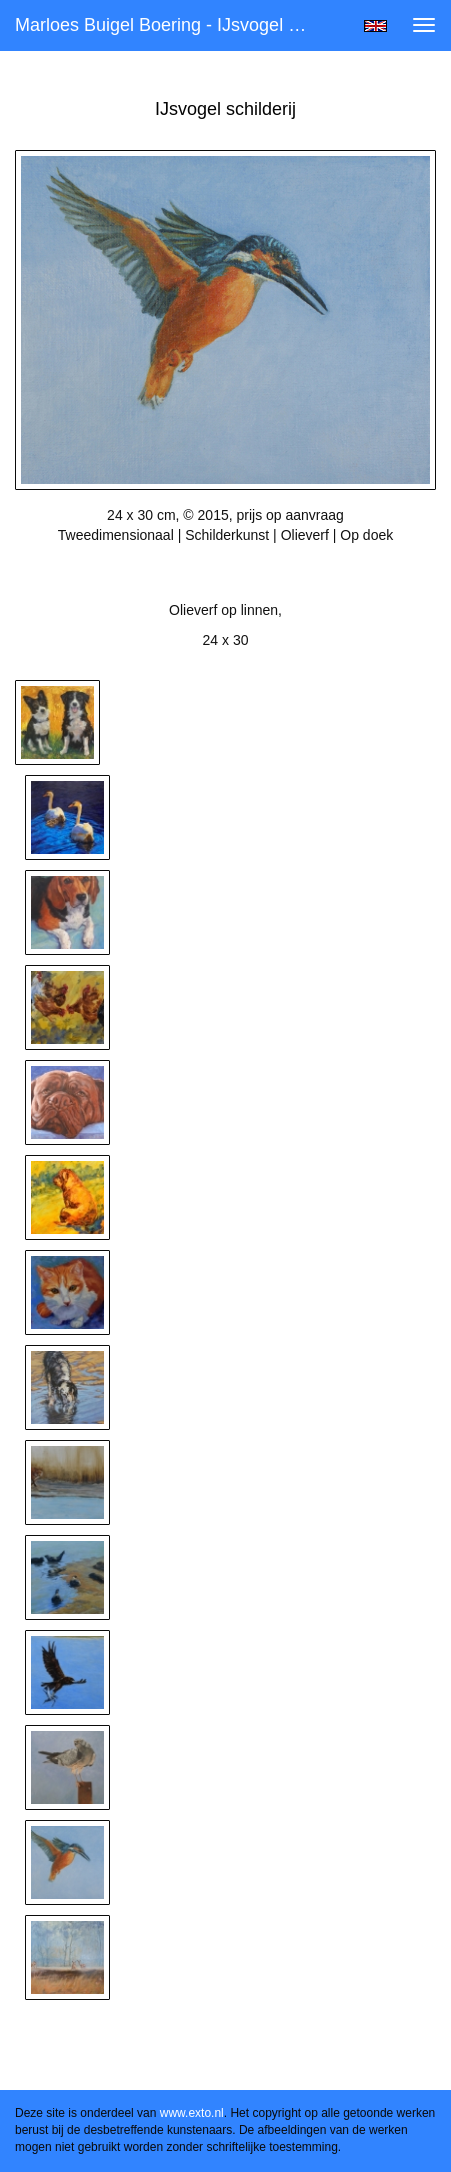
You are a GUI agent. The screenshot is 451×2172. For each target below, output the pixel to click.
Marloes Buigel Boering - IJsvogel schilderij (171, 25)
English (375, 26)
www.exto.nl (192, 2113)
